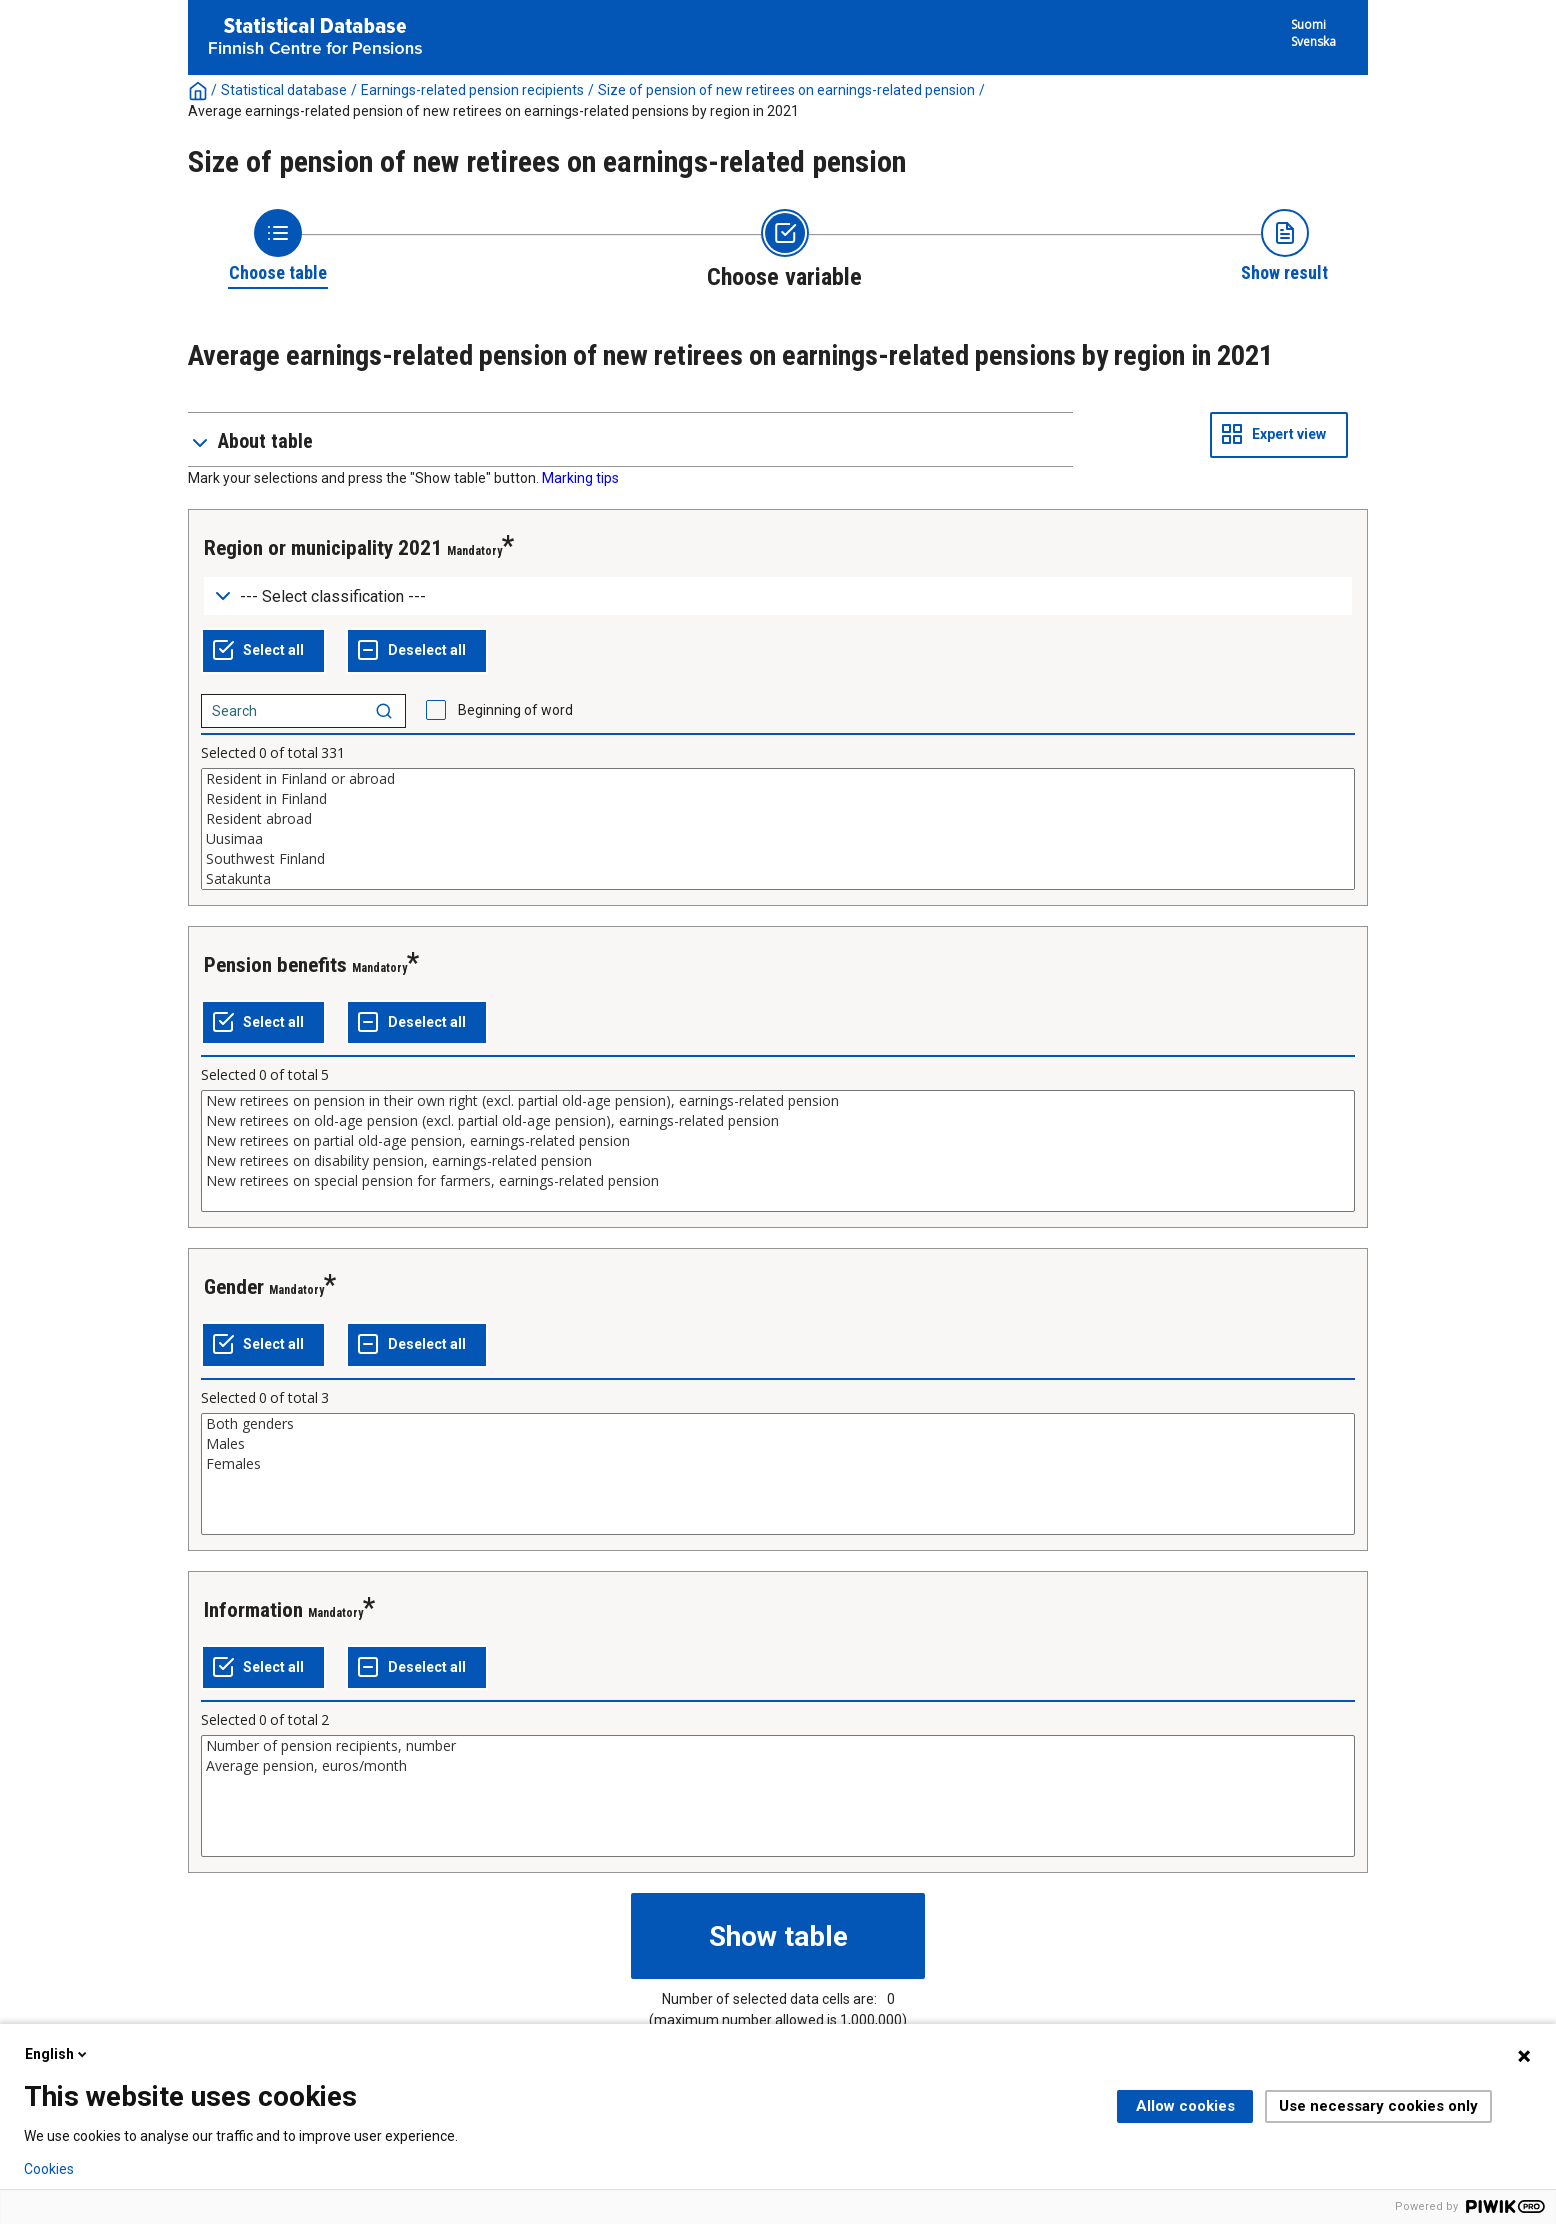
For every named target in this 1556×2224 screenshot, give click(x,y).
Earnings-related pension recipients (472, 90)
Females (778, 1464)
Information (253, 1610)
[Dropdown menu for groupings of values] (778, 596)
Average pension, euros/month (778, 1766)
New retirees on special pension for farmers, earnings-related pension (778, 1181)
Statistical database (284, 90)
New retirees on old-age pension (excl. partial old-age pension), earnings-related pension (778, 1121)
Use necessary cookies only (1378, 2106)
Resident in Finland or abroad (778, 779)
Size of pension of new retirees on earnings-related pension (786, 90)
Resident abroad (778, 819)
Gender (234, 1287)
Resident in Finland (778, 799)
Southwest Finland (778, 859)
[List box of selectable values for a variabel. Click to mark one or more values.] (778, 829)
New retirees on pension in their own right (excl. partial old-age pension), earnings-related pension (778, 1101)
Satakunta (778, 879)
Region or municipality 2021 (323, 548)
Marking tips (580, 478)
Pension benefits (275, 965)
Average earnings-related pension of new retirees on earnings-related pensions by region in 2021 (493, 111)
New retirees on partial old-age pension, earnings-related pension (778, 1141)
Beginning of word (515, 710)
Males (778, 1444)
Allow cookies (1185, 2106)
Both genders (778, 1424)
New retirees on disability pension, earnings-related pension (778, 1161)
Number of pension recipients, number (778, 1746)
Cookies (49, 2169)
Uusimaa (778, 839)
